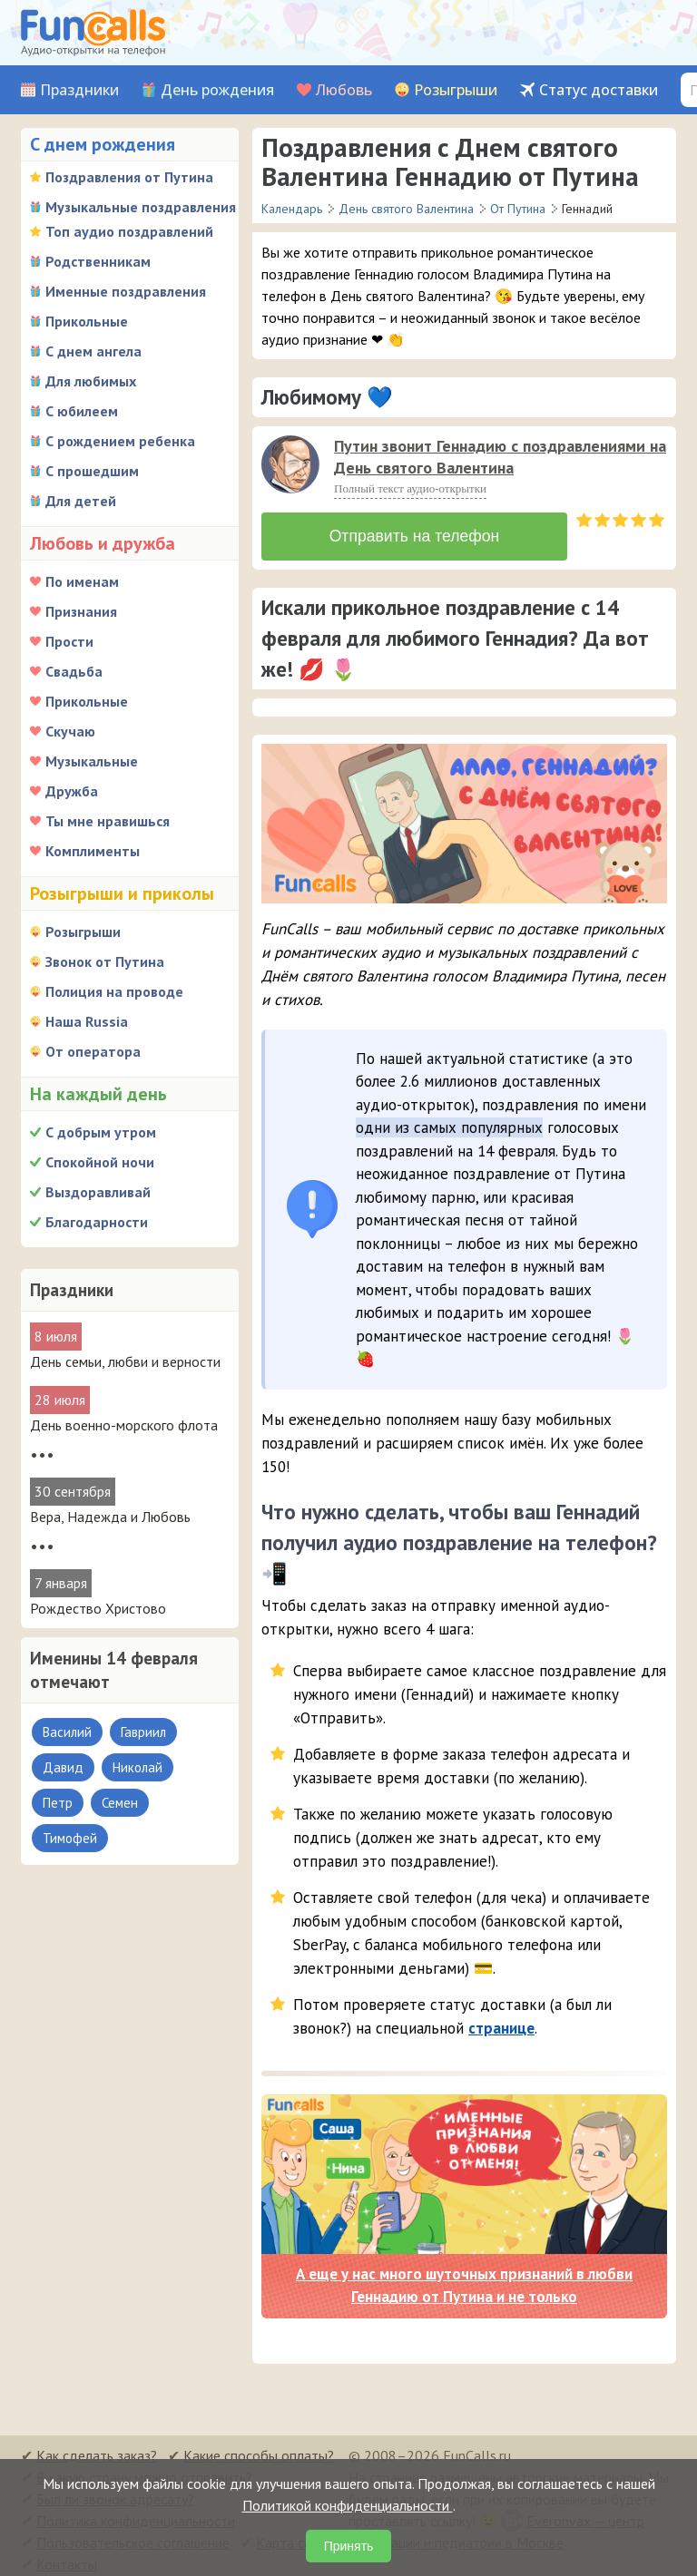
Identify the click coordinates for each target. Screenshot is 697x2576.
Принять (349, 2546)
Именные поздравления (125, 291)
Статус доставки (598, 90)
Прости (69, 641)
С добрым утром (100, 1132)
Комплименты (92, 851)
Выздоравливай (98, 1192)
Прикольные (86, 321)
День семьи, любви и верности (125, 1361)
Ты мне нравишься (107, 821)
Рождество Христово (98, 1608)
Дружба (71, 791)
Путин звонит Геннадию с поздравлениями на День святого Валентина (500, 456)
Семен (120, 1802)
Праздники (79, 90)
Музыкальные (91, 761)
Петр (58, 1802)
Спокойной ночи (99, 1162)
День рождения (217, 90)
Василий (67, 1732)
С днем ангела (93, 351)
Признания (81, 611)
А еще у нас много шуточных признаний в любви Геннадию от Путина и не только (464, 2277)
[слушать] (290, 464)
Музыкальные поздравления (140, 207)
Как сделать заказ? (96, 2447)
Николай (137, 1767)
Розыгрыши (455, 90)
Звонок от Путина (104, 961)
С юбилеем (81, 411)
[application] (292, 466)
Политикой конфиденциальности (347, 2505)
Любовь (344, 90)
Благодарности (96, 1222)
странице (501, 2020)
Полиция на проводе (114, 991)
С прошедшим (92, 471)
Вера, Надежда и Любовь (110, 1517)
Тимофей (70, 1838)
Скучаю (70, 731)
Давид (63, 1767)
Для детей (80, 501)
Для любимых (90, 381)
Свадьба (74, 671)
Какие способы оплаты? (258, 2447)
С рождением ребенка (120, 441)
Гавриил (143, 1732)
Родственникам (98, 261)
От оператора (93, 1051)
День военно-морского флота (124, 1425)
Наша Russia (86, 1021)
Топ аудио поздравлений (129, 231)
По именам (82, 581)
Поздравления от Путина (129, 177)
